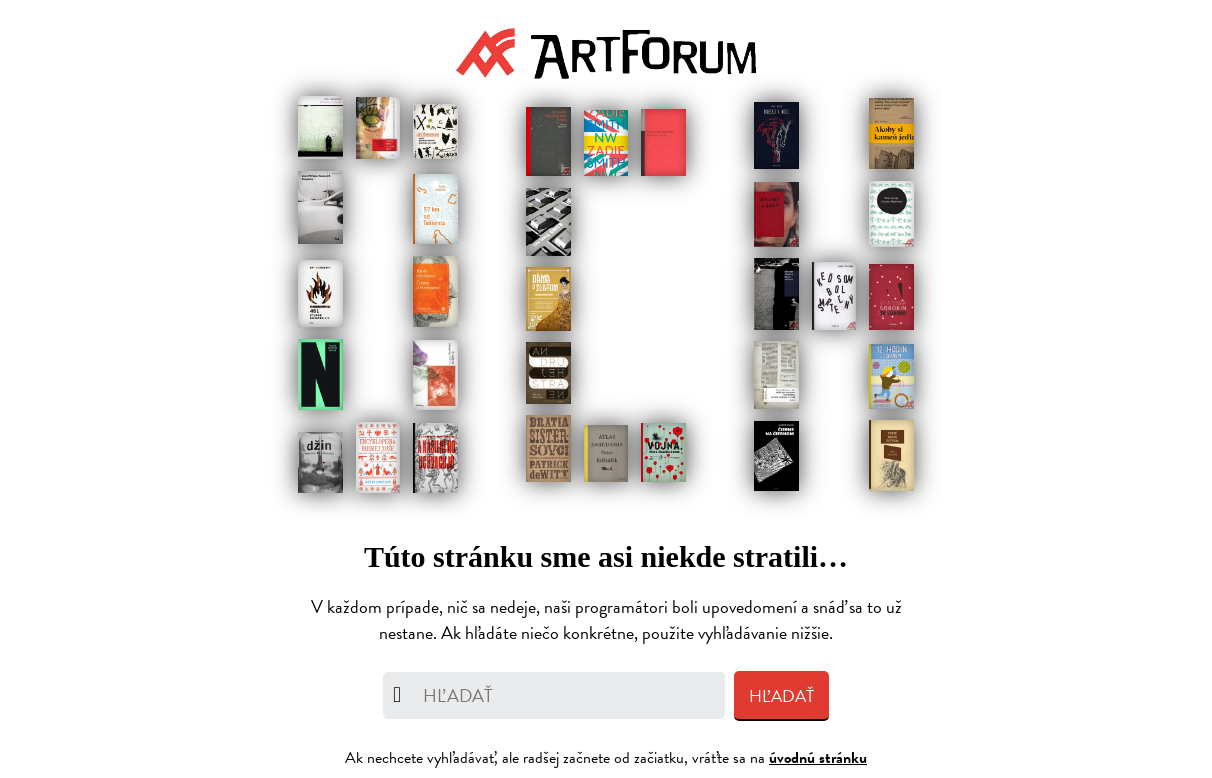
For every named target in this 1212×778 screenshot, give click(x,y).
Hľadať (781, 696)
